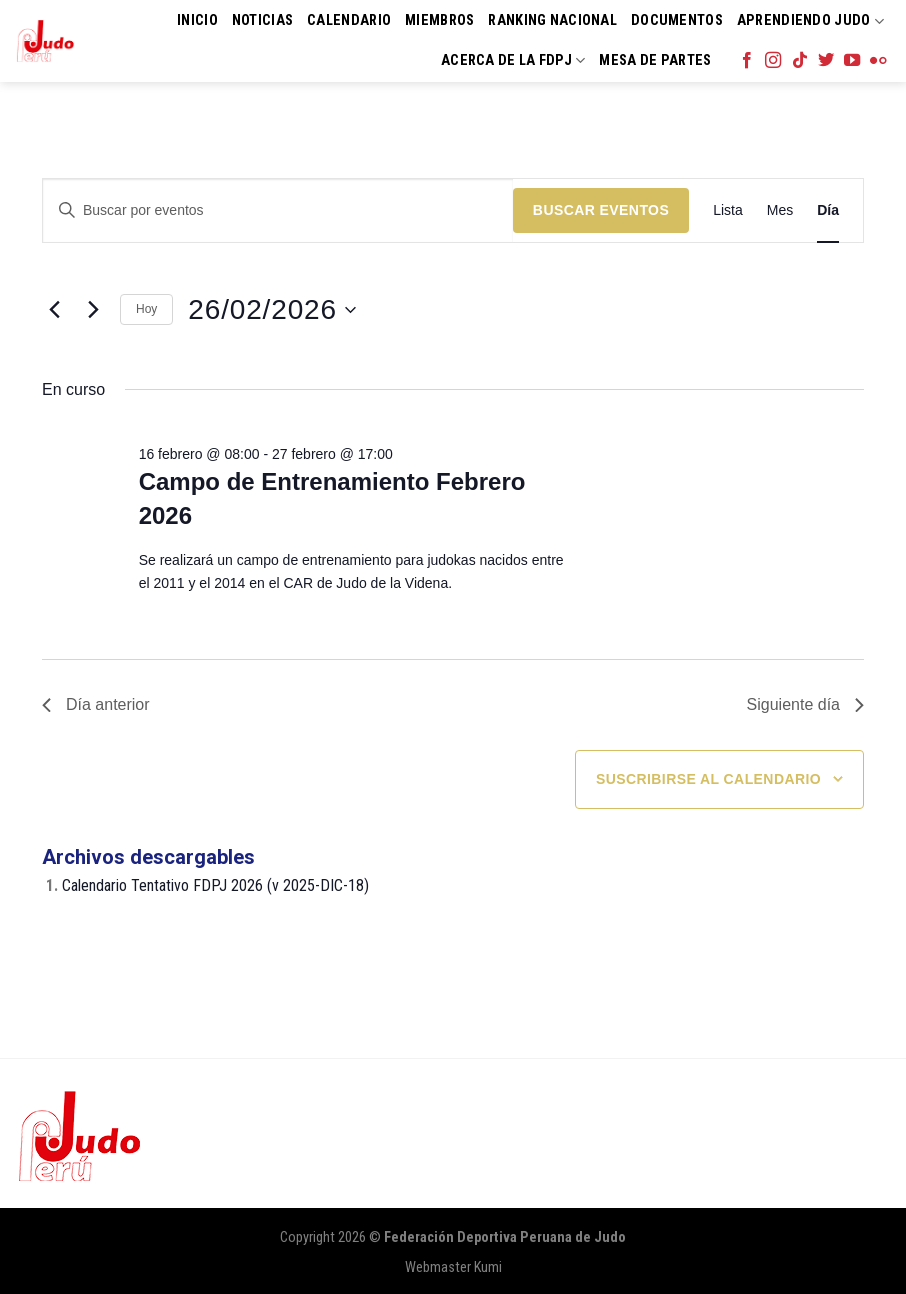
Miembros (439, 20)
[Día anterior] (54, 310)
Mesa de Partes (655, 60)
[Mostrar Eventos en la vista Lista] (728, 210)
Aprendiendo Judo (810, 21)
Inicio (197, 20)
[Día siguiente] (93, 310)
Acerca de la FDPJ (513, 60)
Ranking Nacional (552, 20)
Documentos (677, 20)
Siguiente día (805, 704)
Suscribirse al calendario (708, 779)
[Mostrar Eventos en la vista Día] (828, 210)
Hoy (146, 309)
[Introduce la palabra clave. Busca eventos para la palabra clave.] (278, 210)
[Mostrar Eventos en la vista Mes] (780, 210)
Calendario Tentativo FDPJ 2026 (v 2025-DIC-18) (215, 885)
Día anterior (96, 704)
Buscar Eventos (601, 210)
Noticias (262, 20)
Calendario (349, 20)
